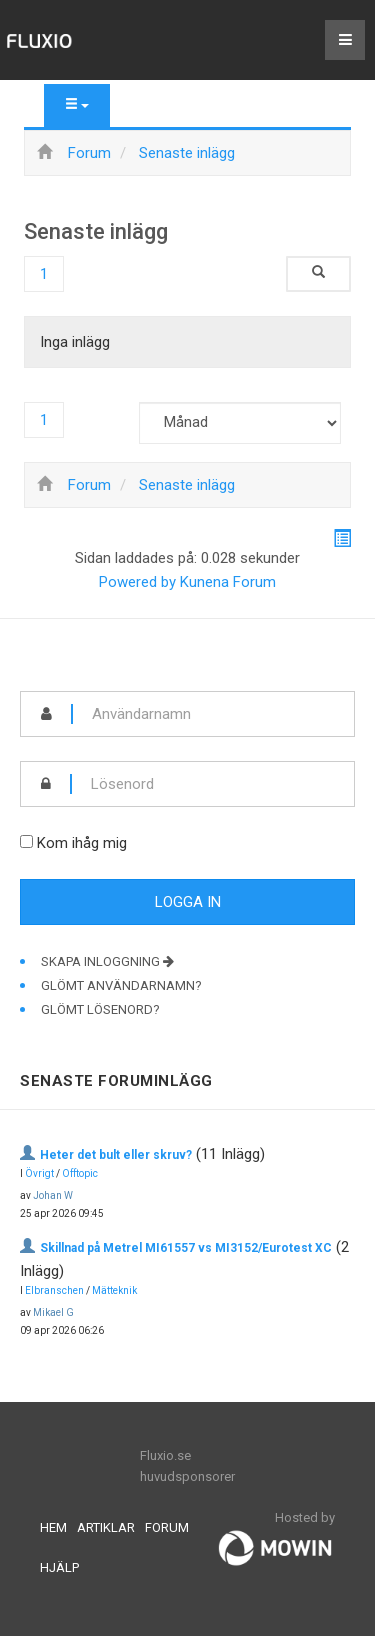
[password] (213, 784)
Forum (167, 1527)
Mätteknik (114, 1290)
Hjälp (59, 1567)
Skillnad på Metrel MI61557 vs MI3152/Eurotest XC (186, 1248)
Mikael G (53, 1312)
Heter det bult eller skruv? (116, 1155)
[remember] (26, 841)
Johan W (53, 1195)
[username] (213, 714)
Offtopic (80, 1173)
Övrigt (39, 1173)
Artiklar (106, 1527)
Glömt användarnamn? (121, 985)
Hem (53, 1527)
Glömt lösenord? (100, 1009)
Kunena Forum (228, 582)
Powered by (137, 582)
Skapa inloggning (107, 961)
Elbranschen (54, 1290)
